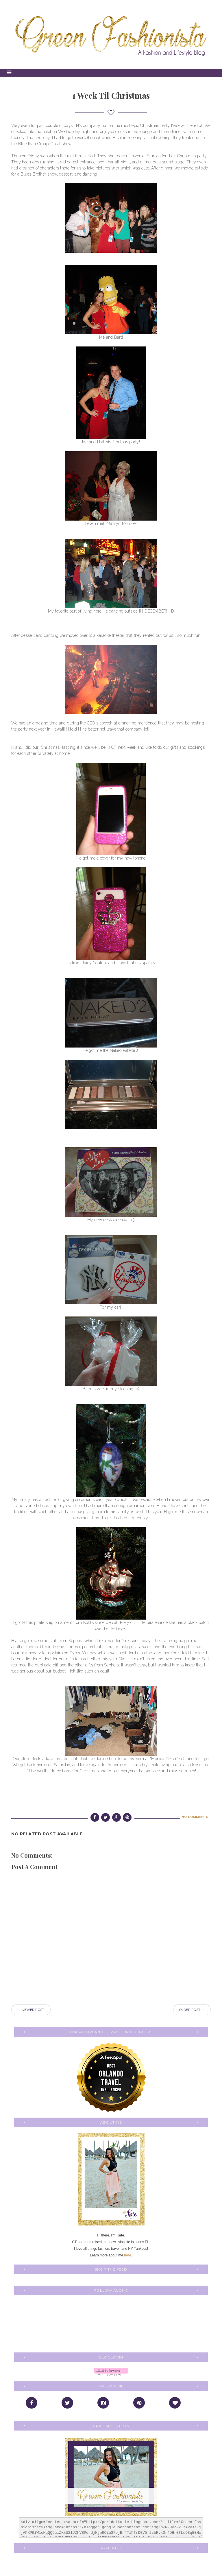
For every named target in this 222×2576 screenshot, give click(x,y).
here (127, 2255)
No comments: (195, 1817)
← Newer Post (31, 2010)
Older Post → (192, 2010)
